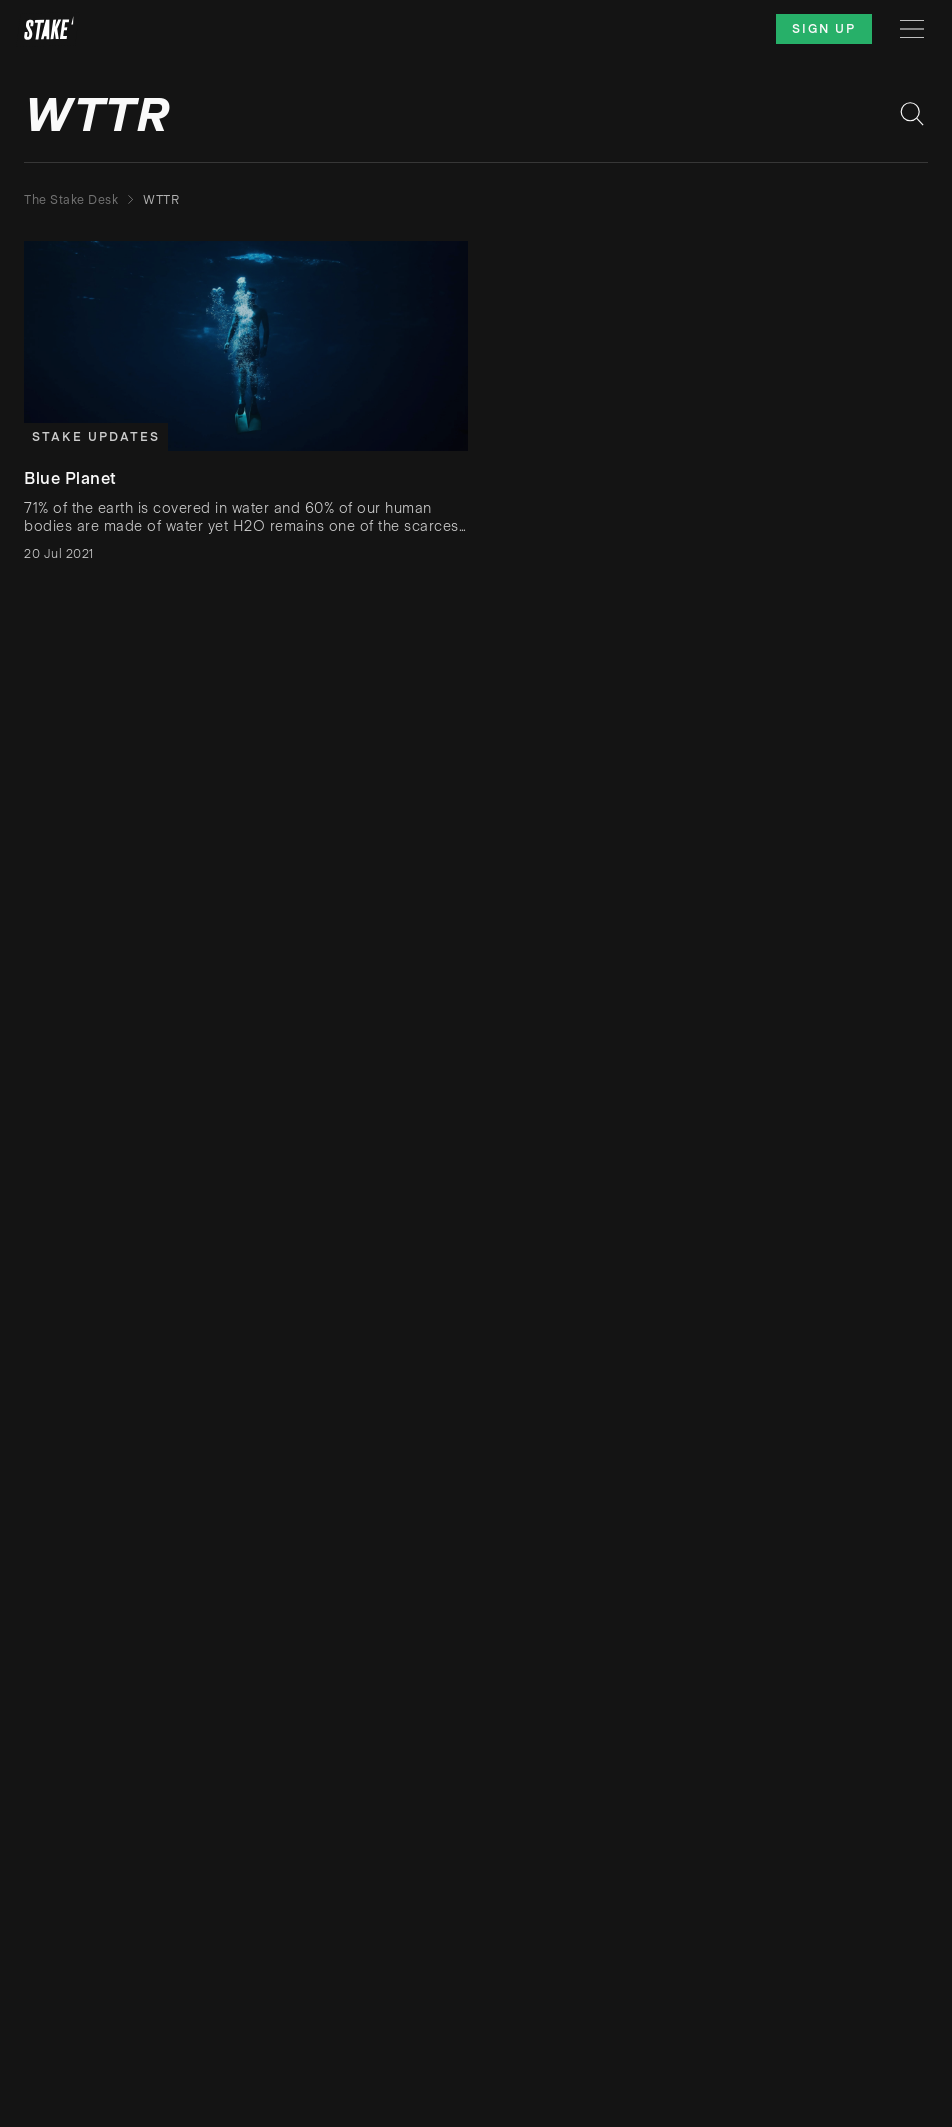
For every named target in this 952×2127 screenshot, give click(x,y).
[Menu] (912, 29)
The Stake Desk (71, 200)
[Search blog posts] (912, 114)
